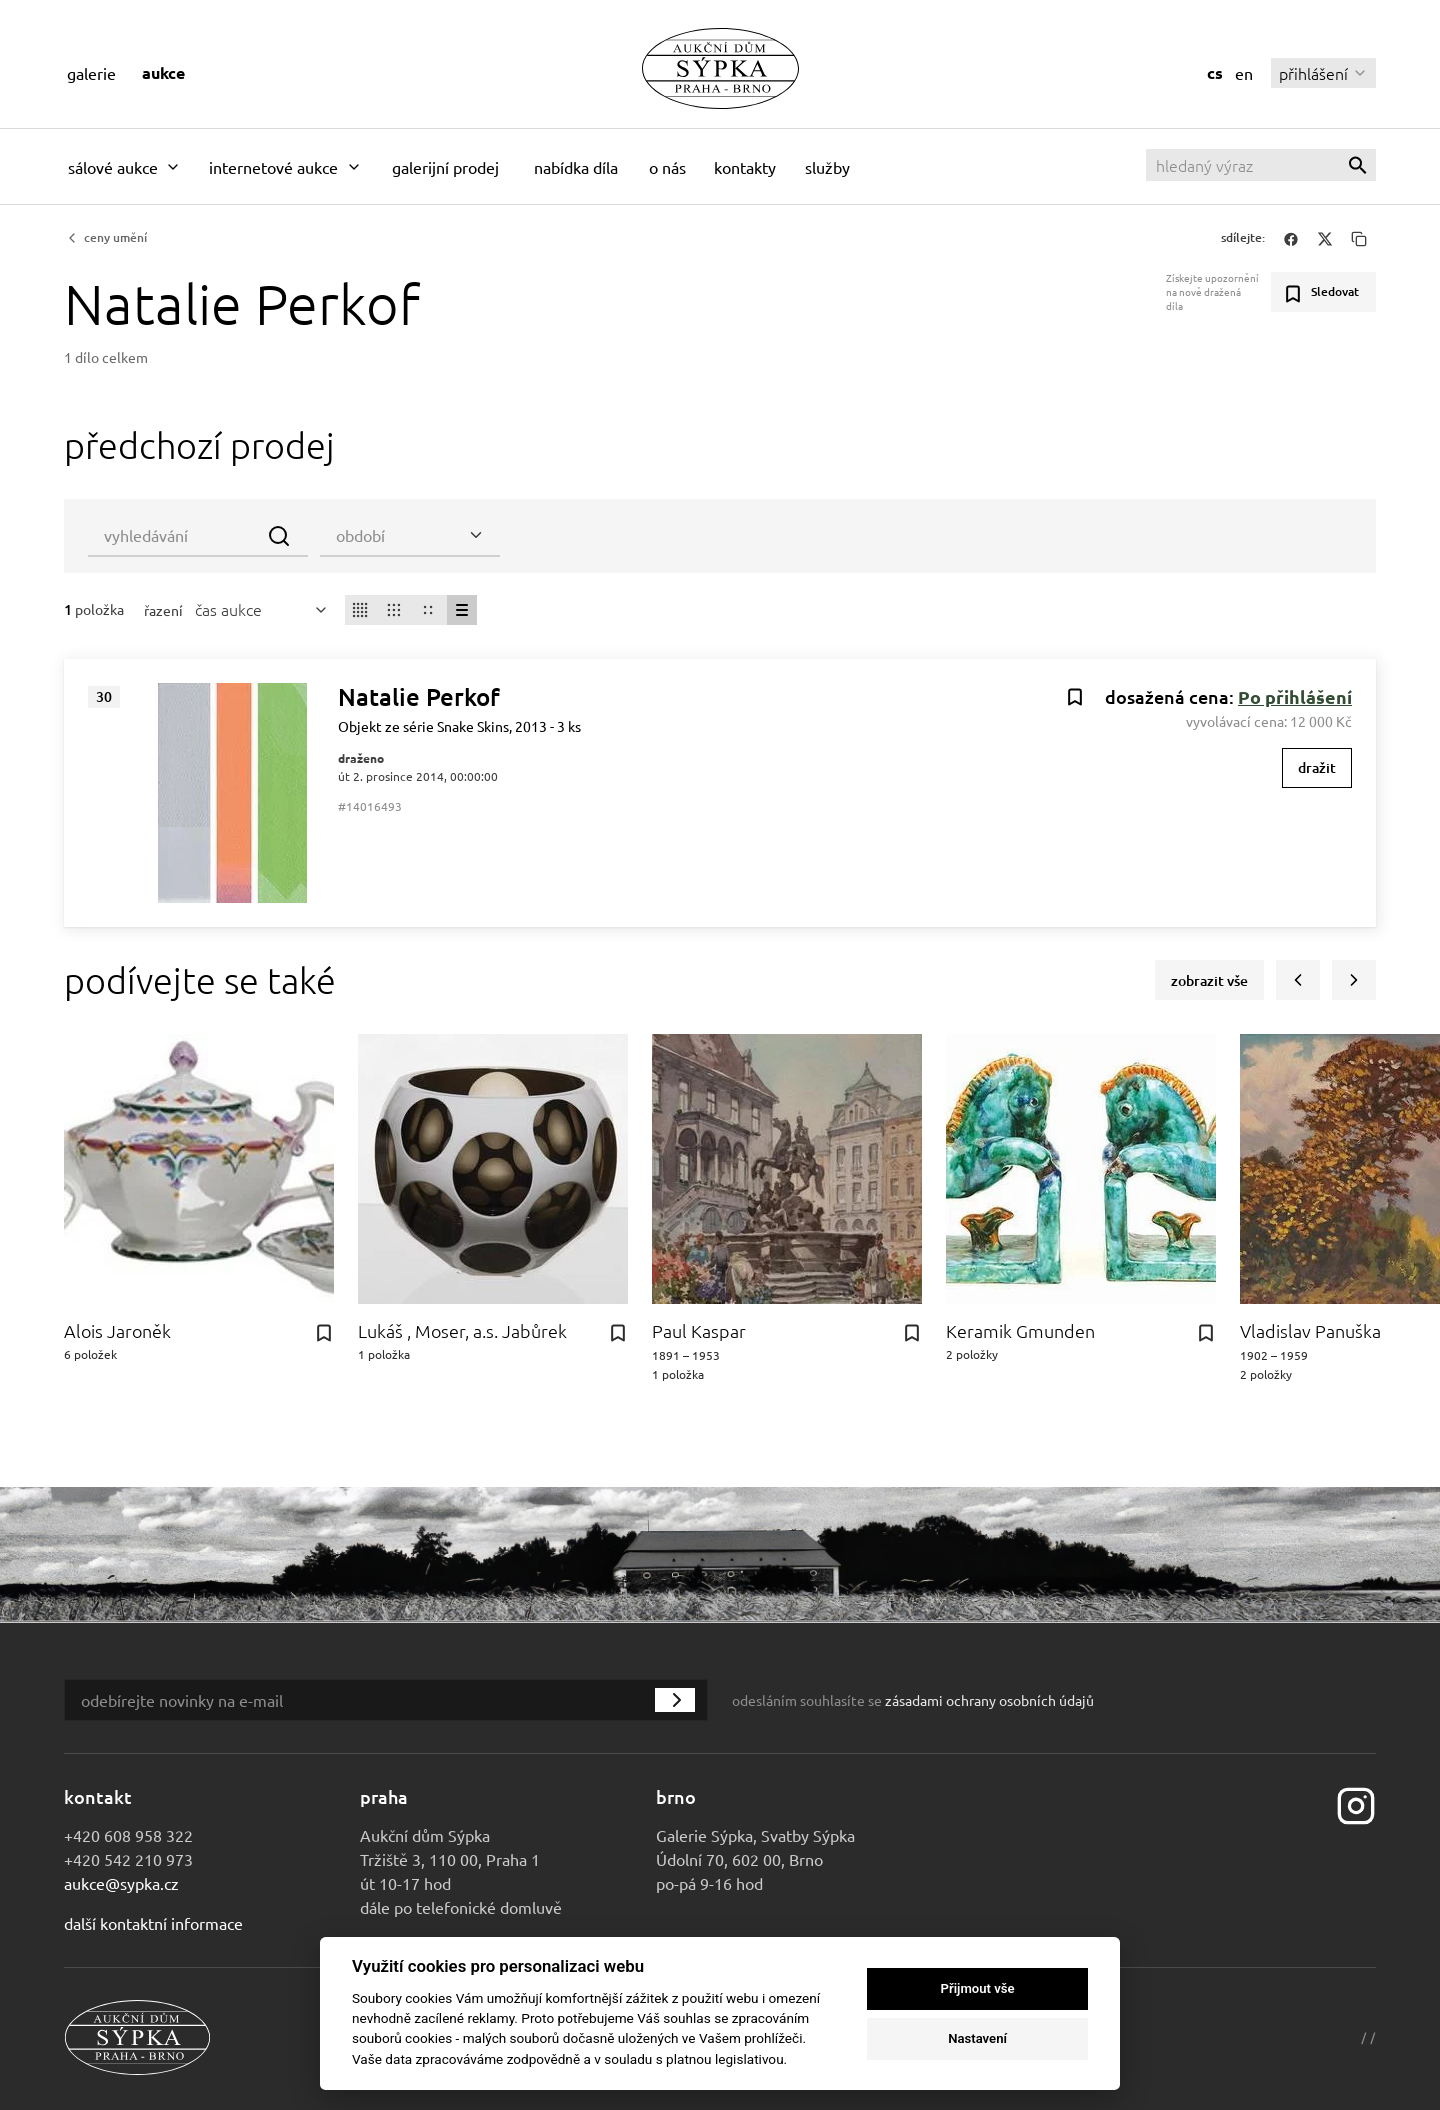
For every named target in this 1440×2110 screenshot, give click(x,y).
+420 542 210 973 (128, 1859)
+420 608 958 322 (128, 1835)
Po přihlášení (1295, 696)
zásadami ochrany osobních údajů (989, 1700)
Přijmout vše (978, 1988)
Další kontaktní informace (153, 1923)
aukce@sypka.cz (121, 1883)
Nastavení (977, 2038)
